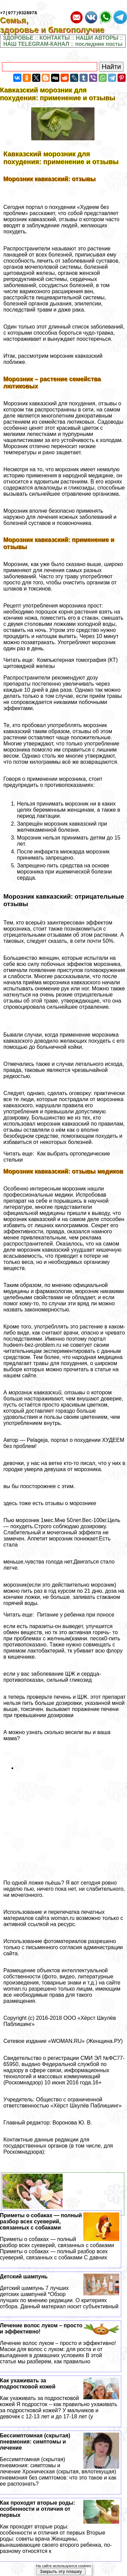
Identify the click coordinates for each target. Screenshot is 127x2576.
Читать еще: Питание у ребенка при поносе (58, 1616)
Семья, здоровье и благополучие (56, 26)
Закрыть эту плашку (61, 2571)
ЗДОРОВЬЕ (18, 39)
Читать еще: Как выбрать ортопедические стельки (56, 1158)
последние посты (99, 45)
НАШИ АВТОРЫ (97, 39)
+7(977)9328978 (18, 14)
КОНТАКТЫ (54, 39)
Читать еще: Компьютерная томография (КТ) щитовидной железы (60, 664)
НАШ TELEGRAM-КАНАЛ (36, 45)
